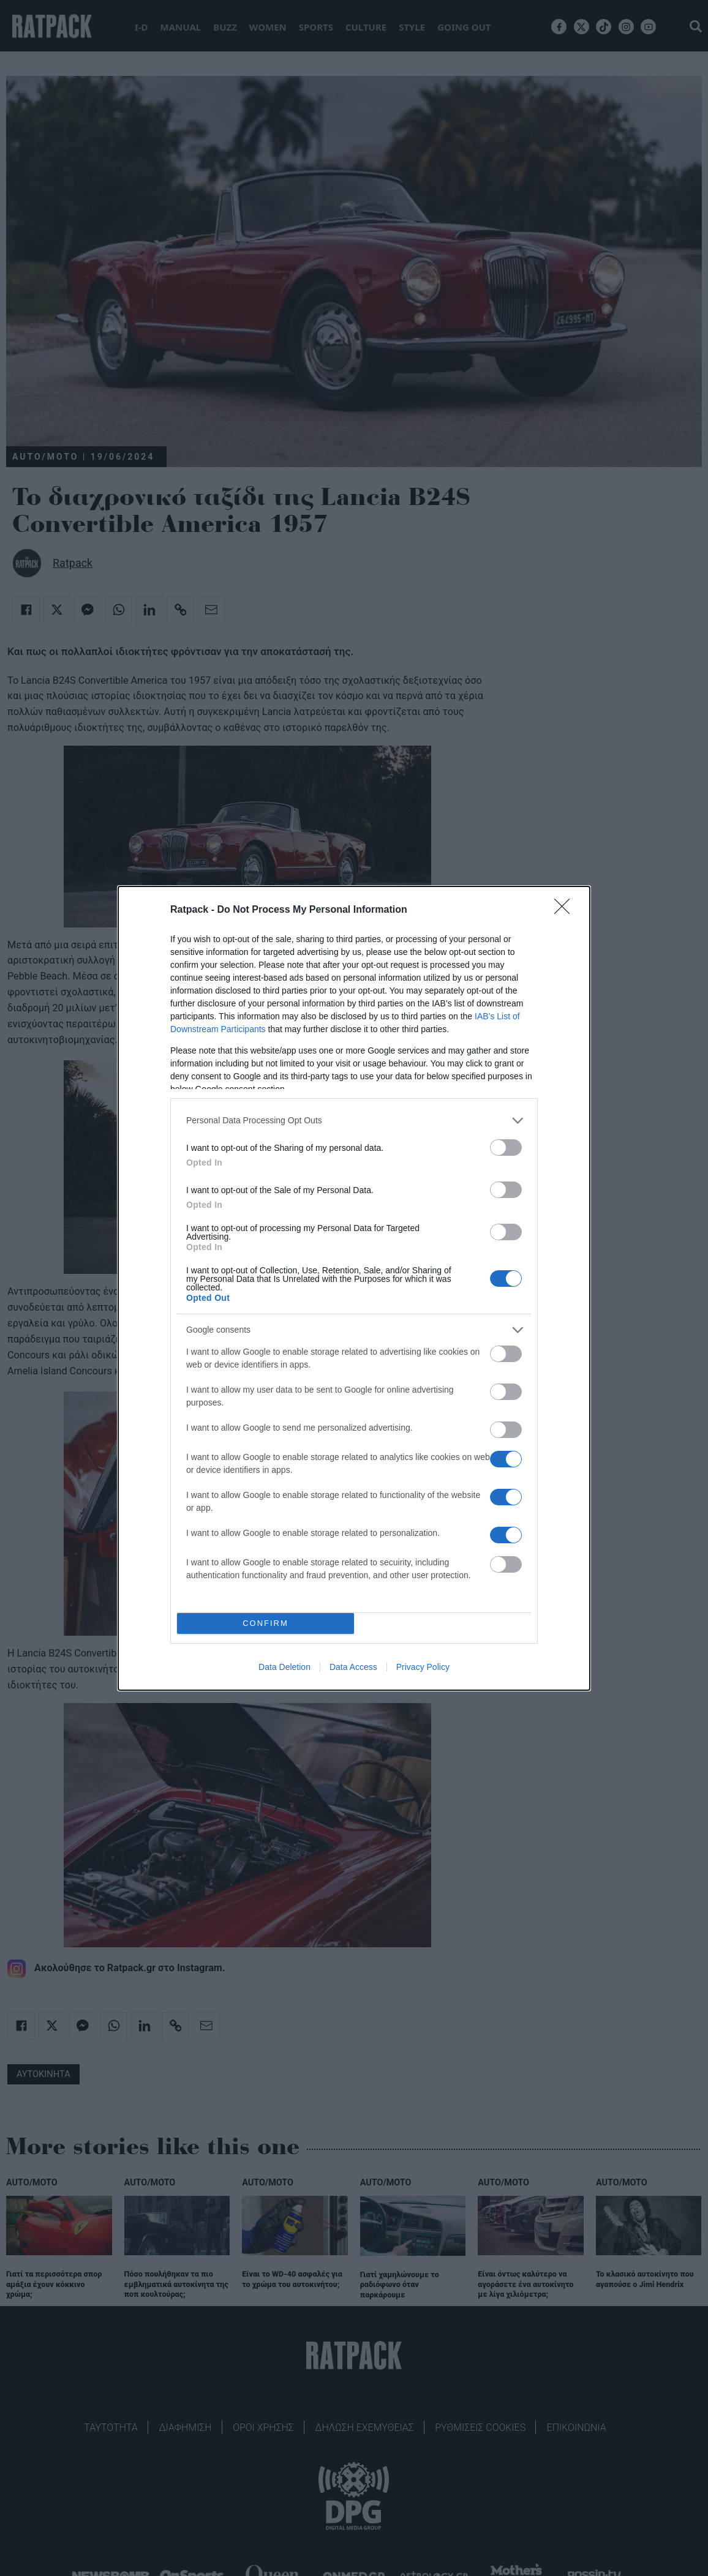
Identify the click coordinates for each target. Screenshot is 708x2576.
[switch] (506, 1147)
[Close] (566, 910)
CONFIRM (265, 1623)
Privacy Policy (423, 1667)
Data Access (353, 1667)
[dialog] (354, 1288)
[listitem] (354, 1120)
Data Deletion (284, 1667)
